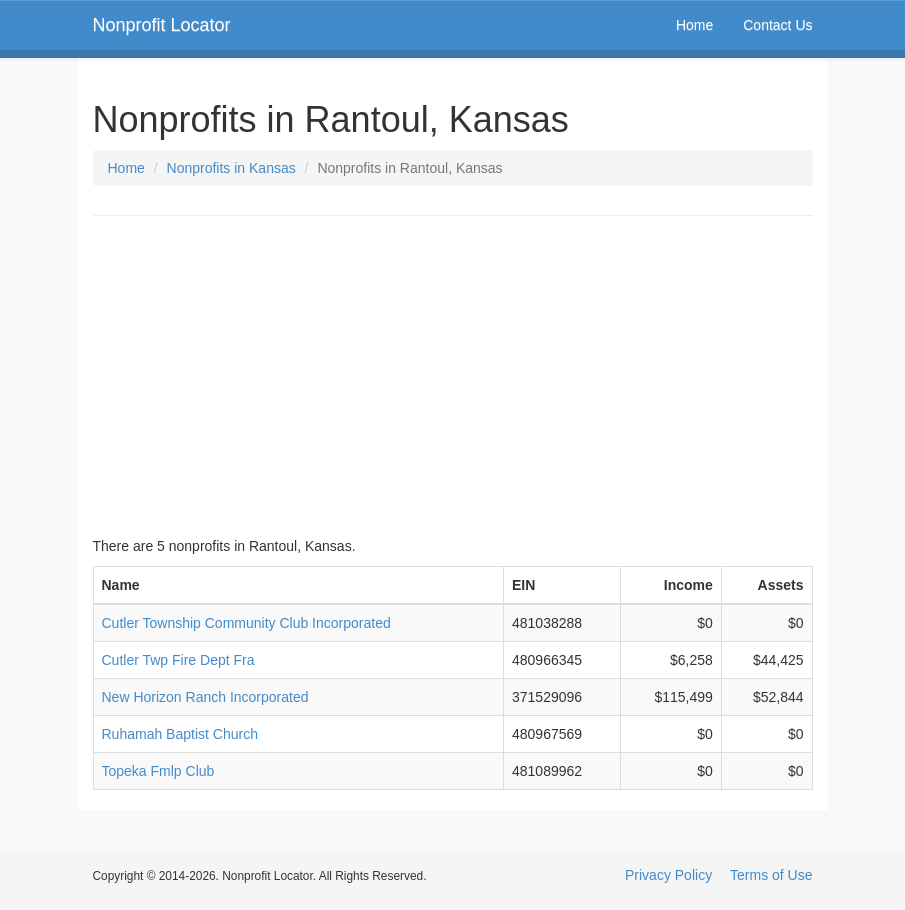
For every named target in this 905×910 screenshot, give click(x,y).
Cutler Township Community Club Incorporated (246, 623)
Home (694, 25)
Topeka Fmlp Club (158, 771)
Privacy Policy (668, 875)
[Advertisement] (453, 376)
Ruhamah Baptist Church (180, 734)
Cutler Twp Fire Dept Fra (178, 660)
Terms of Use (771, 875)
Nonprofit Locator (162, 25)
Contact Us (777, 25)
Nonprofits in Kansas (231, 168)
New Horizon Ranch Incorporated (205, 697)
